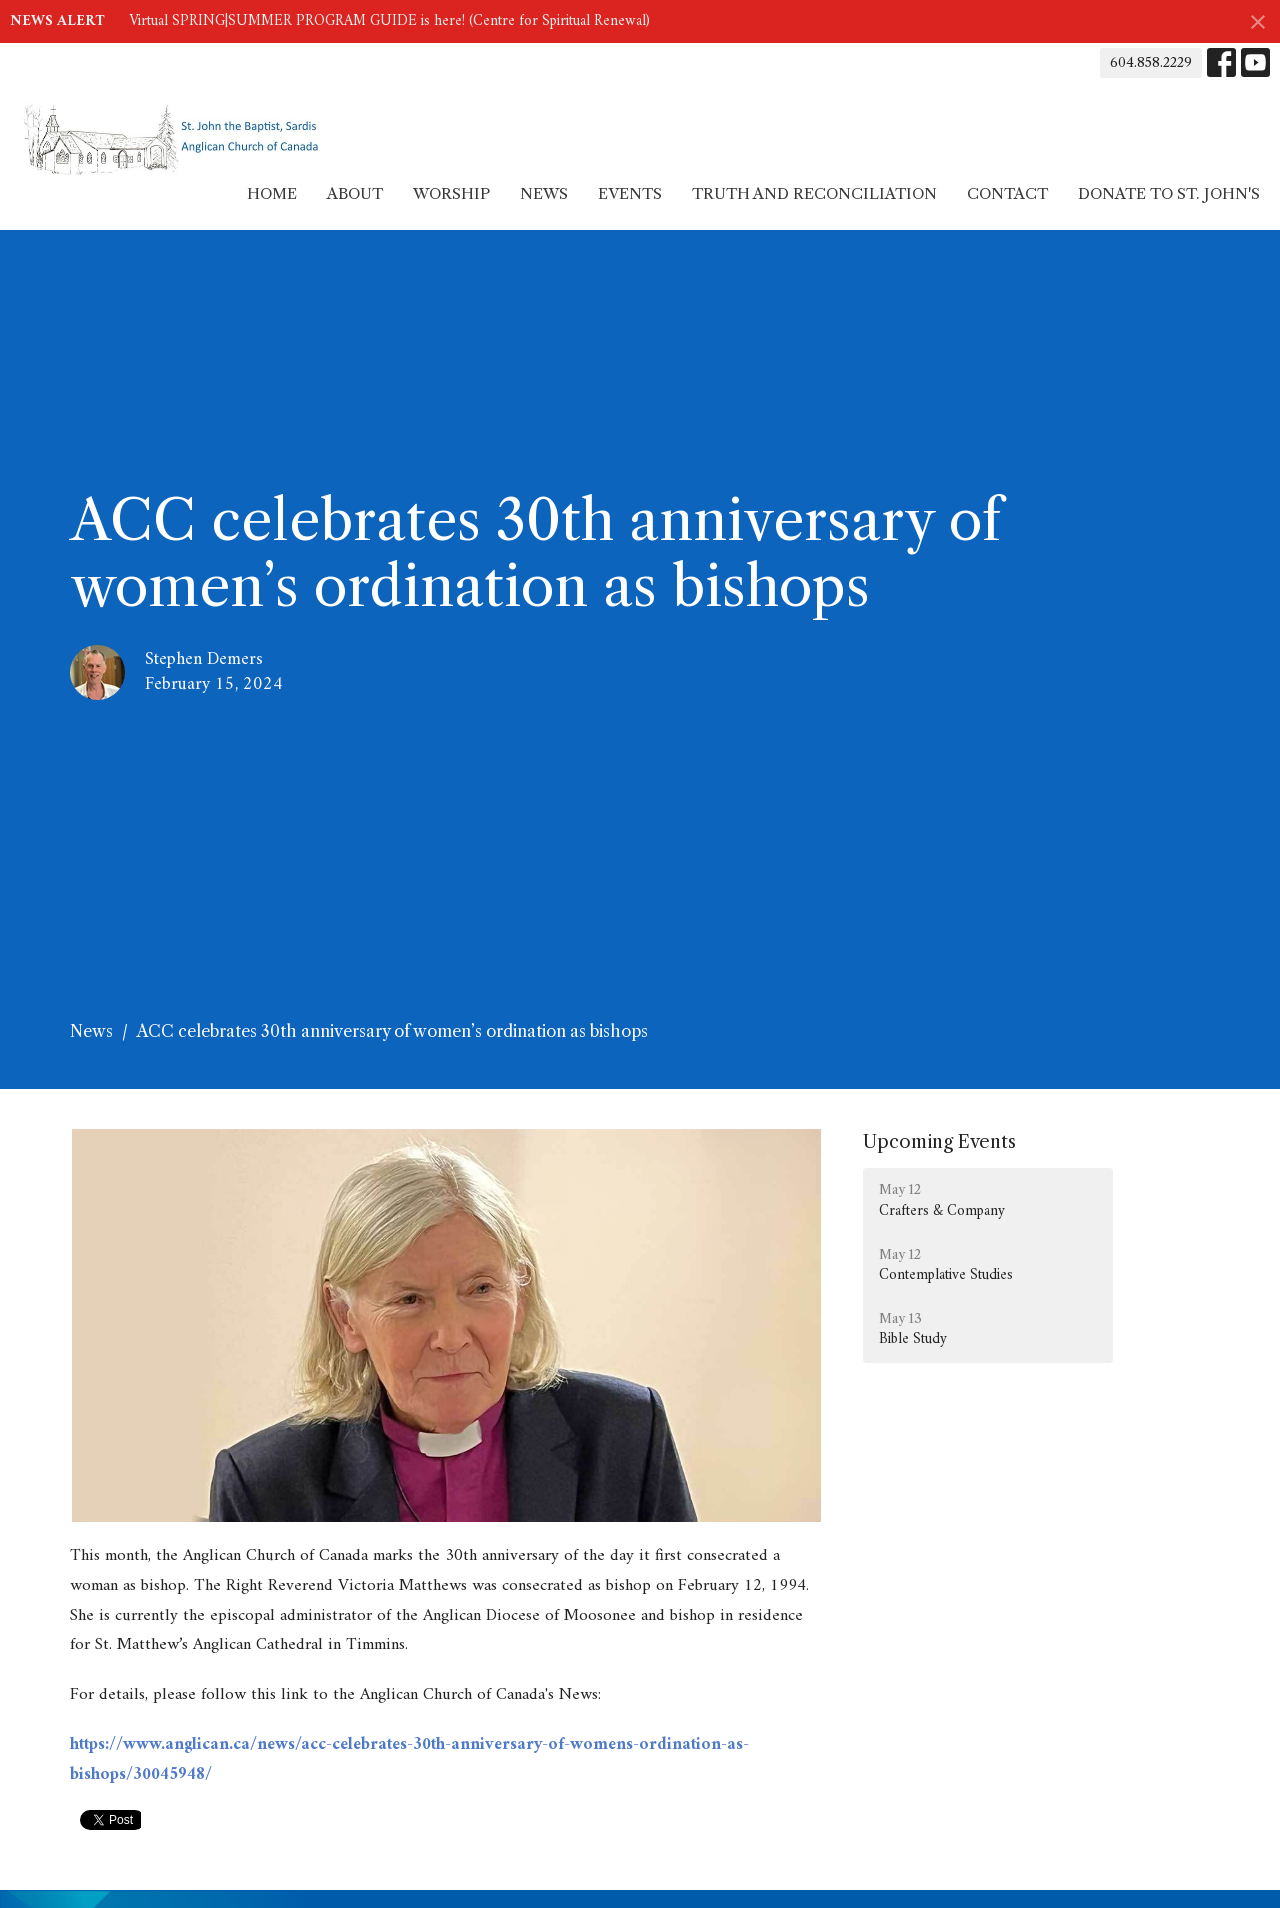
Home (272, 193)
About (355, 193)
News (544, 193)
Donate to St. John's (1169, 193)
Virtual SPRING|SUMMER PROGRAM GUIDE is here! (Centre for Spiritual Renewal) (389, 21)
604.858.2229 (1151, 62)
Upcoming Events (939, 1142)
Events (630, 193)
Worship (451, 193)
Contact (1007, 193)
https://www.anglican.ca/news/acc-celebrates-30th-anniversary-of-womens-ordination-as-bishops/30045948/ (409, 1760)
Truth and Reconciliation (814, 193)
